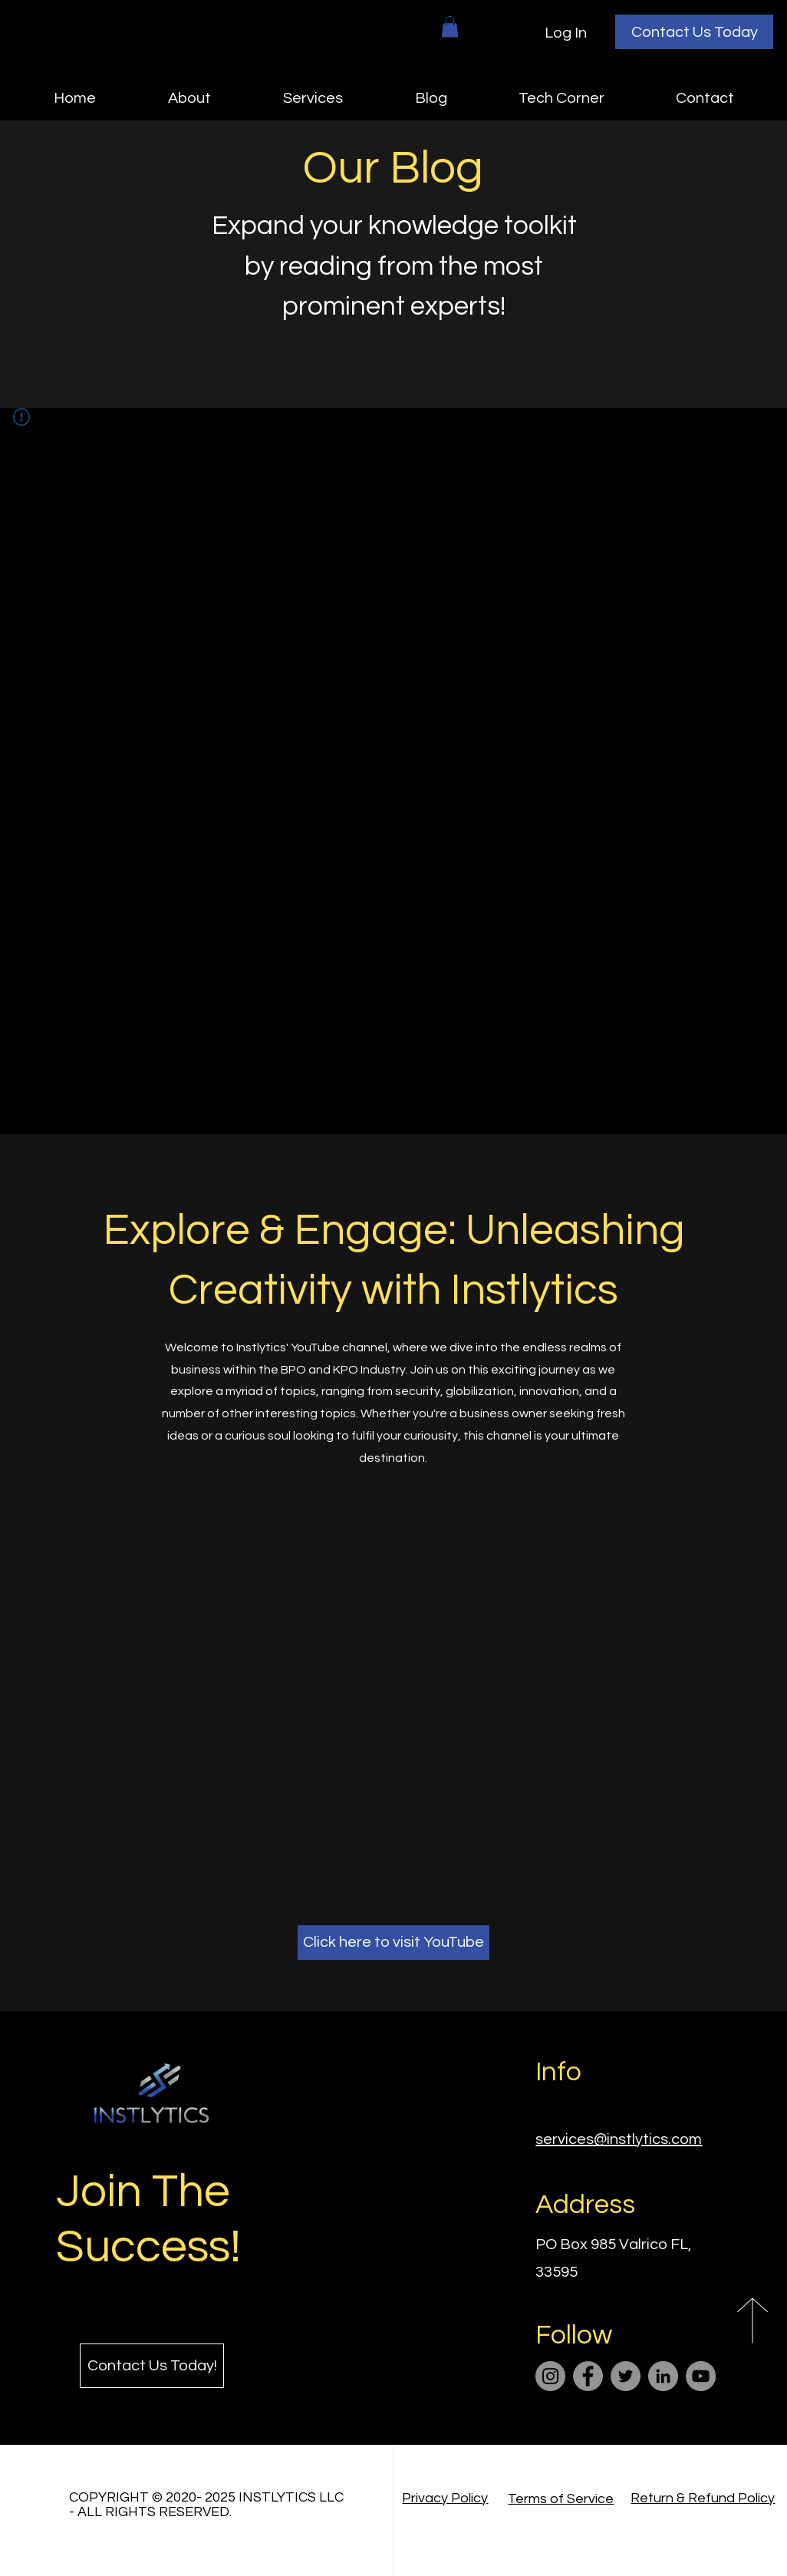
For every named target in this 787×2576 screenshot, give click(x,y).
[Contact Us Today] (694, 32)
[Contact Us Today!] (152, 2365)
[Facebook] (588, 2376)
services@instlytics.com (618, 2139)
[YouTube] (701, 2376)
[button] (450, 26)
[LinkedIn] (663, 2376)
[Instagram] (550, 2376)
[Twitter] (625, 2376)
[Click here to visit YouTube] (393, 1942)
